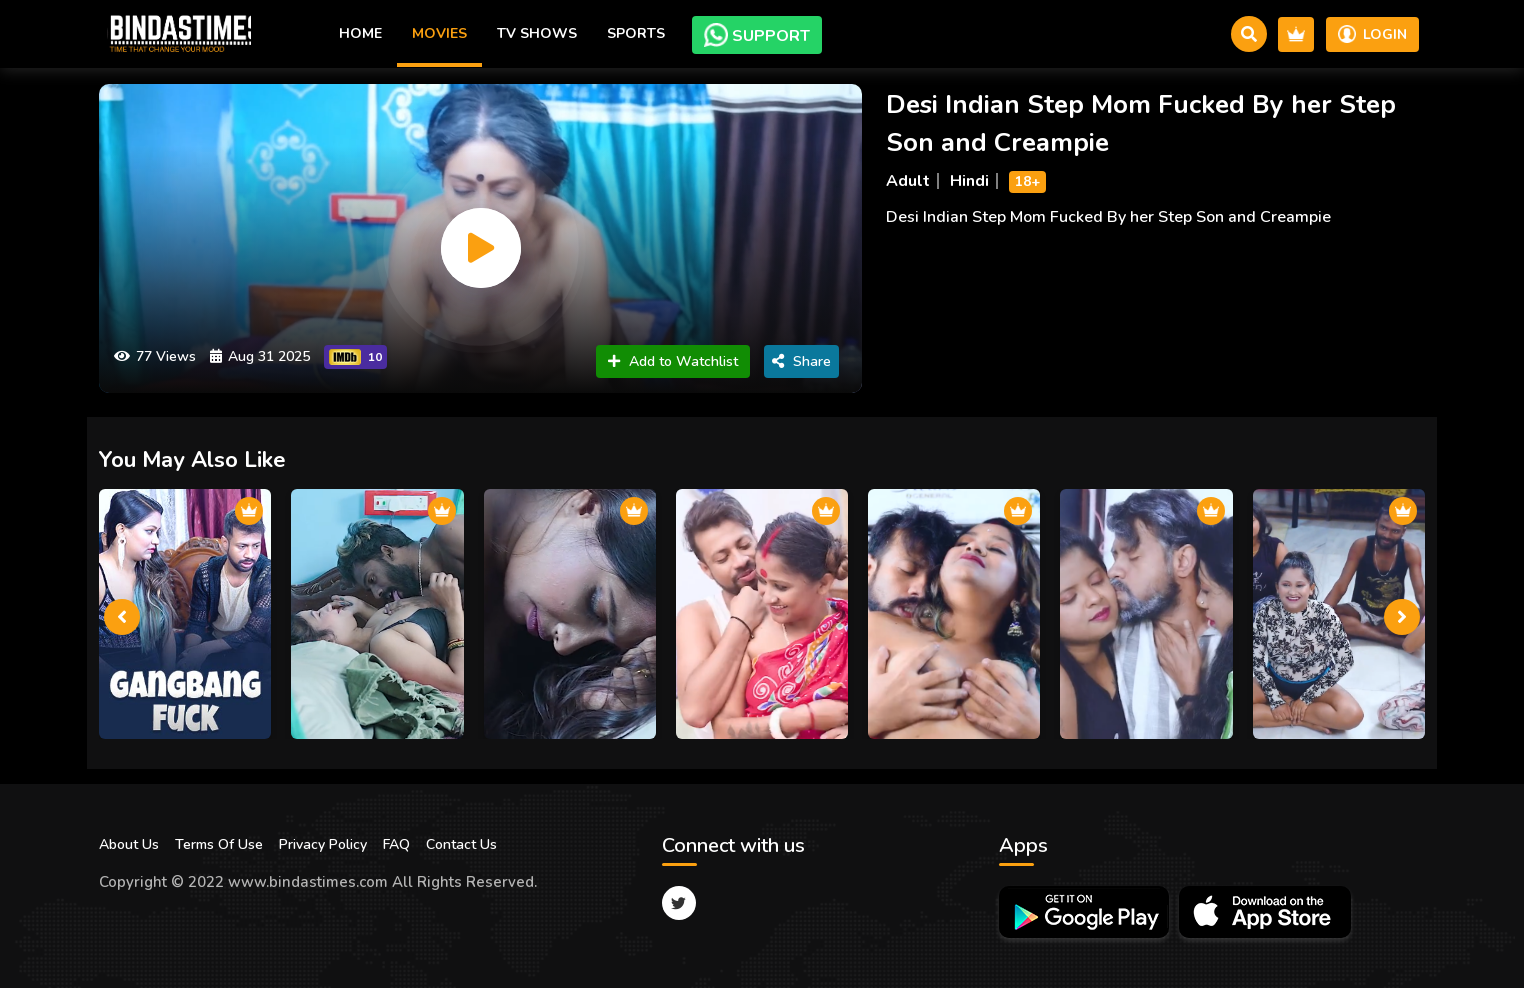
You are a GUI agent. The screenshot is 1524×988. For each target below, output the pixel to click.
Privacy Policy (323, 844)
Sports (636, 33)
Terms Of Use (219, 844)
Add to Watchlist (673, 361)
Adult (908, 181)
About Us (129, 844)
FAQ (396, 844)
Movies (439, 33)
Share (801, 361)
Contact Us (461, 844)
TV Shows (537, 33)
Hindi (969, 181)
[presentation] (122, 617)
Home (360, 33)
